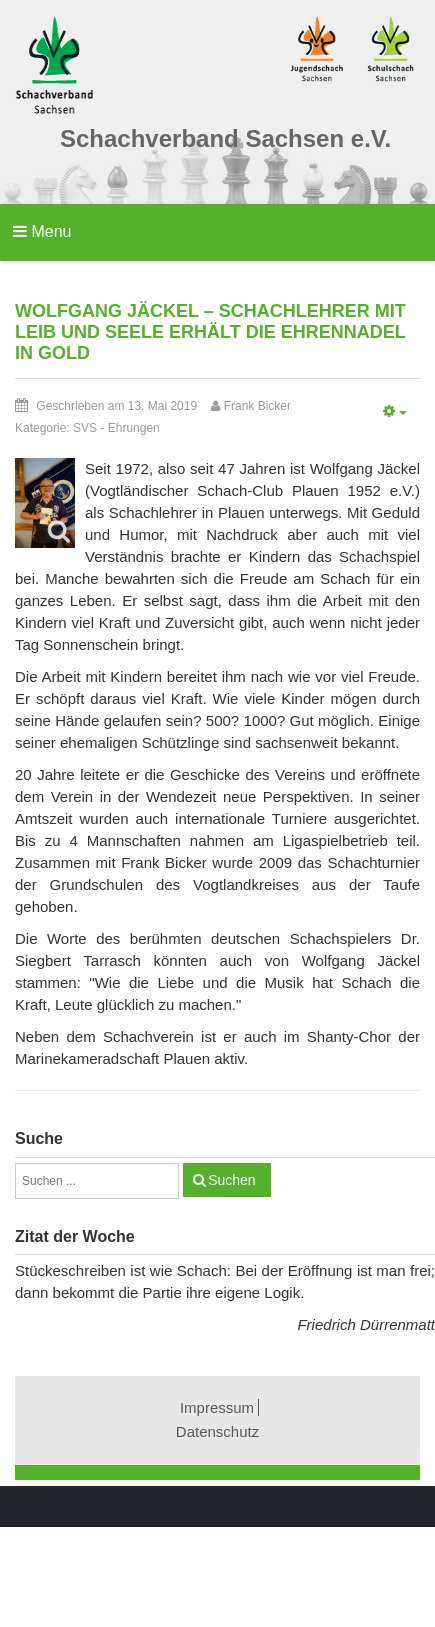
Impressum (217, 1407)
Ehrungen (134, 428)
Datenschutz (217, 1431)
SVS (85, 428)
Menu (42, 231)
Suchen (231, 1180)
